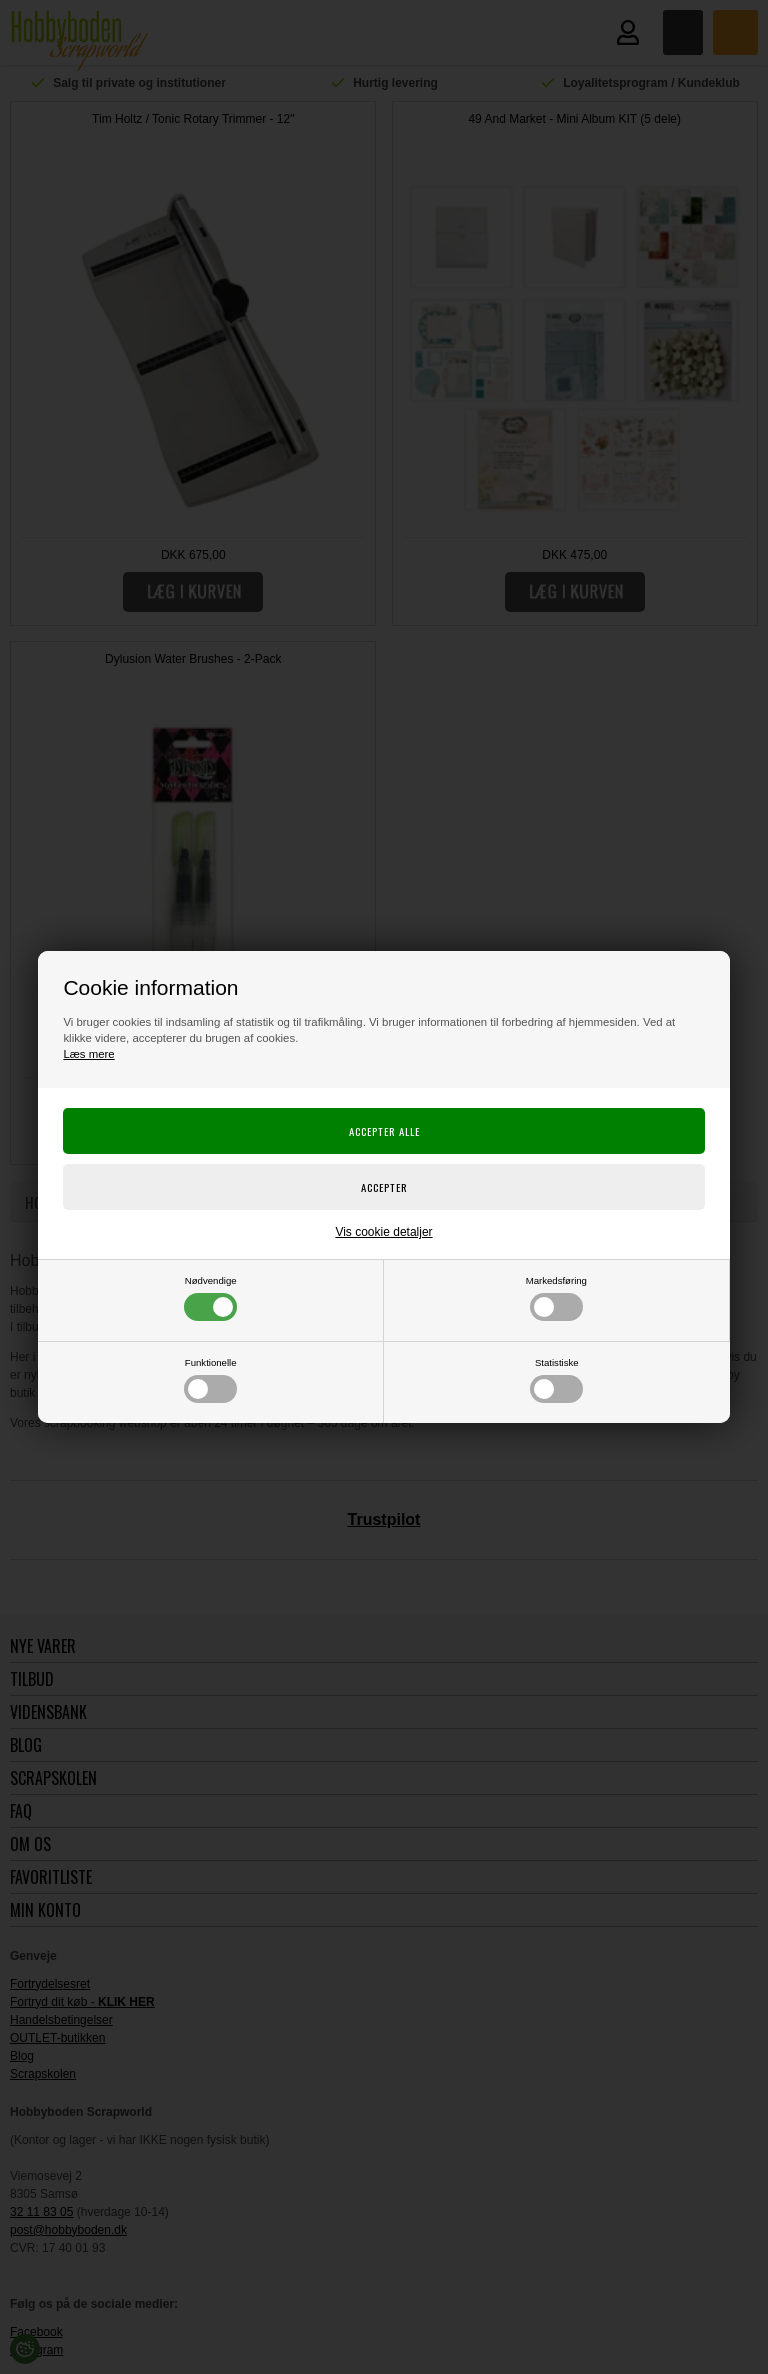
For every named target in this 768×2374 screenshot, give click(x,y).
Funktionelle (210, 1380)
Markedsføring (556, 1298)
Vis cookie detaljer (383, 1232)
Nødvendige (210, 1298)
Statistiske (556, 1380)
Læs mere (88, 1054)
